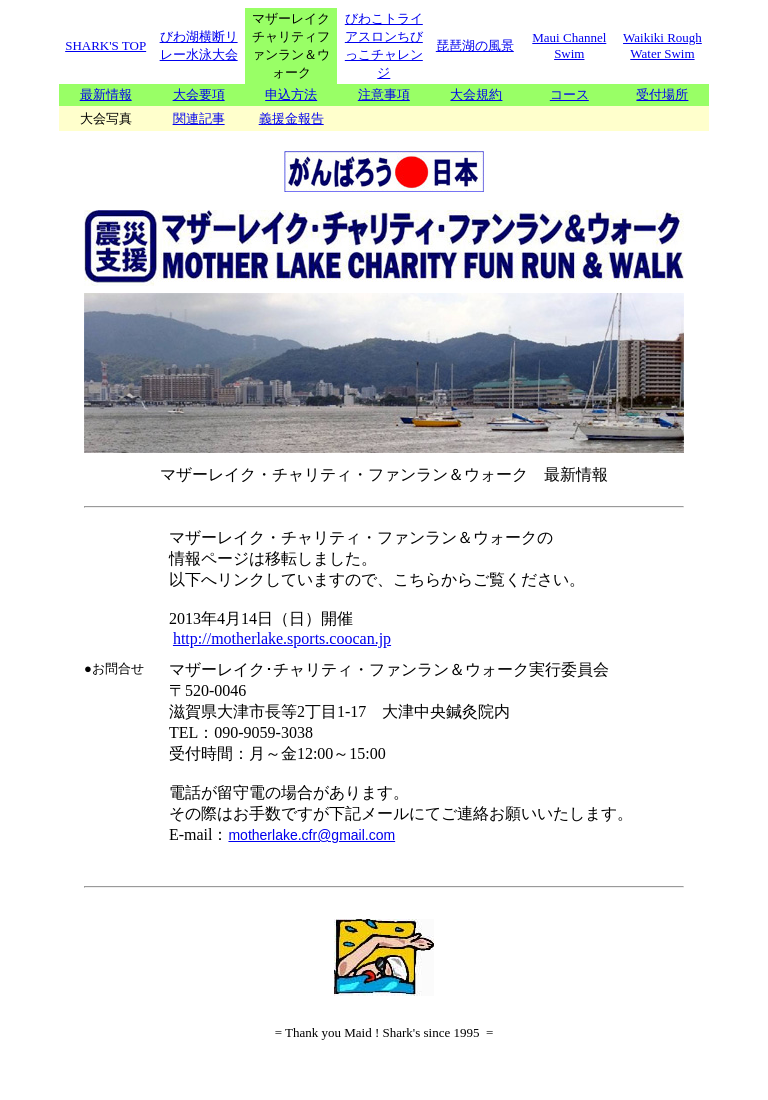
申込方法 (291, 94)
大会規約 (476, 94)
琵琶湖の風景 (475, 45)
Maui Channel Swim (569, 45)
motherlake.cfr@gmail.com (311, 835)
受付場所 (662, 94)
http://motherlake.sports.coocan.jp (282, 638)
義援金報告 (291, 118)
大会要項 (199, 94)
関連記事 (199, 118)
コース (569, 94)
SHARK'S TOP (105, 45)
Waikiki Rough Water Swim (662, 45)
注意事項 (384, 94)
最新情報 (106, 94)
